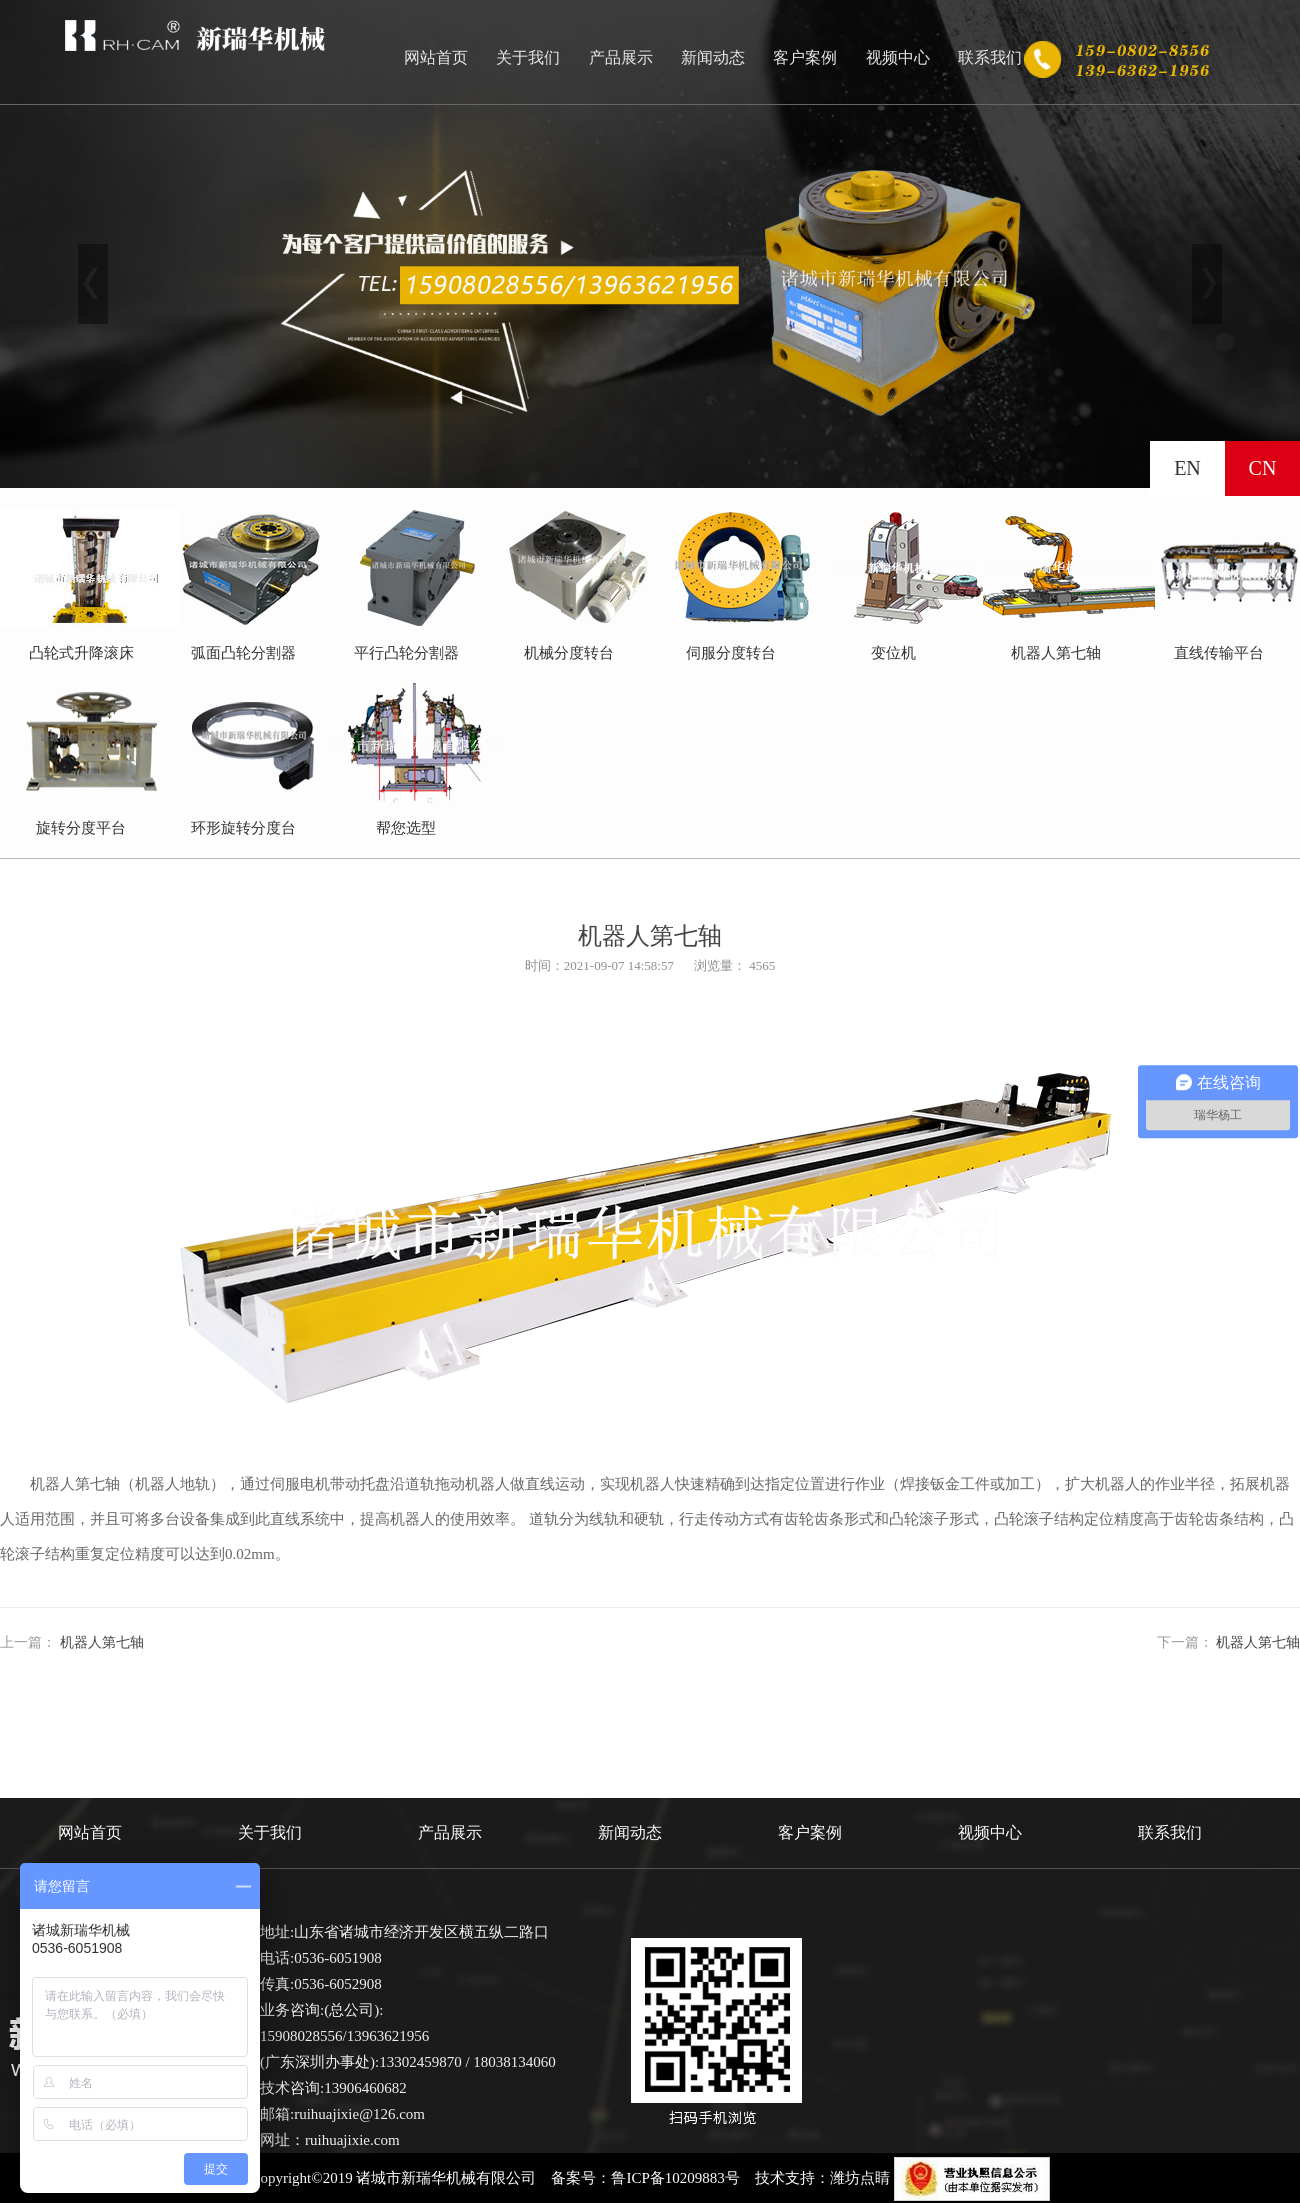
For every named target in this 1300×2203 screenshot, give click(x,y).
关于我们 (528, 57)
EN (1187, 468)
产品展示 (621, 57)
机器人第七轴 (102, 1642)
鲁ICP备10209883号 (675, 2178)
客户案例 (805, 57)
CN (1263, 468)
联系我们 (990, 57)
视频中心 (898, 57)
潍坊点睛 (860, 2178)
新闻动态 (713, 57)
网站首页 (436, 57)
